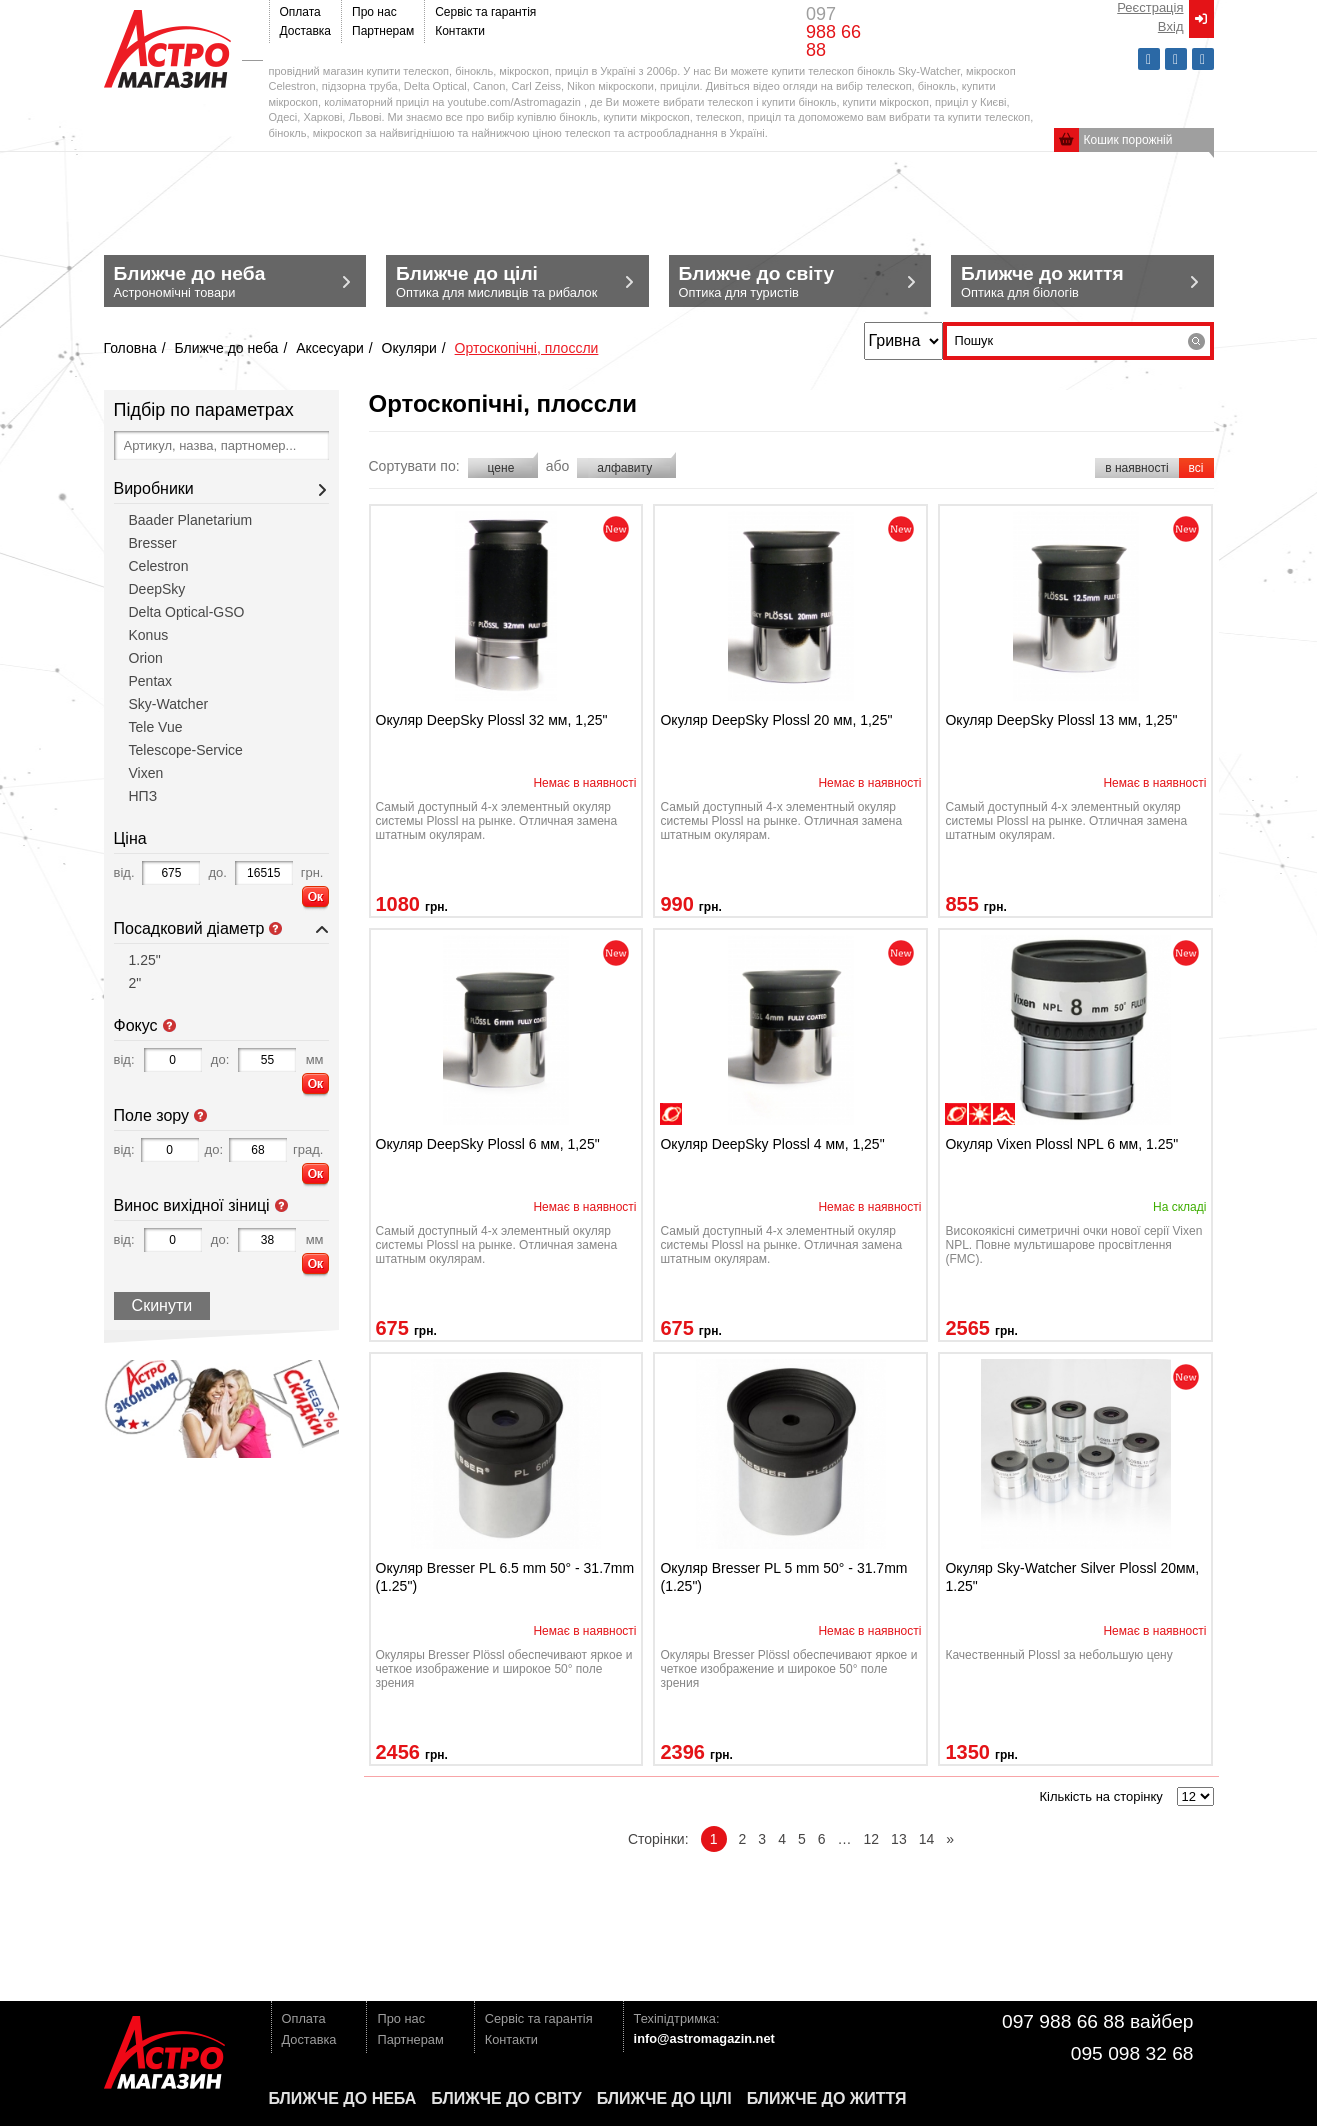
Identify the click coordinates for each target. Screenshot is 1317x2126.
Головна (130, 348)
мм (315, 1059)
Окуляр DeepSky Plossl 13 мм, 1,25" (1061, 720)
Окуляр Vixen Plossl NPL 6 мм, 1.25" (1061, 1144)
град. (308, 1149)
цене (503, 468)
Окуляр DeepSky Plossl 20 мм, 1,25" (776, 720)
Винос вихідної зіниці (282, 1206)
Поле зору (201, 1116)
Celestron (159, 566)
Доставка (306, 31)
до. (217, 872)
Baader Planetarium (191, 520)
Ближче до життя (827, 2098)
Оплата (300, 12)
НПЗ (143, 796)
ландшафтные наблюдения (1004, 1114)
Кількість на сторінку (1100, 1796)
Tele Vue (156, 727)
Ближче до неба (226, 348)
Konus (149, 635)
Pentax (151, 681)
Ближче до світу (506, 2098)
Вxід (1171, 26)
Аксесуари (330, 348)
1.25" (145, 960)
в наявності (1136, 468)
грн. (312, 872)
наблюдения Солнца (980, 1114)
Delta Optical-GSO (187, 612)
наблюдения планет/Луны (671, 1114)
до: (220, 1059)
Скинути (162, 1305)
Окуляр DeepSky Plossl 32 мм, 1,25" (492, 720)
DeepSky (157, 589)
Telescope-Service (186, 750)
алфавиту (626, 468)
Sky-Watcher (169, 704)
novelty (616, 529)
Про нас (374, 12)
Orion (146, 658)
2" (135, 983)
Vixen (146, 773)
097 (833, 32)
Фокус (170, 1026)
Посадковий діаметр (276, 929)
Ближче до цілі (664, 2098)
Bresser (153, 543)
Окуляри (409, 348)
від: (124, 1059)
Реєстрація (1150, 7)
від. (124, 872)
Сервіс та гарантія (485, 12)
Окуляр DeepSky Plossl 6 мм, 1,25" (488, 1144)
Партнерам (383, 31)
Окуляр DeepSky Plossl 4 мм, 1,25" (772, 1144)
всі (1196, 468)
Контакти (460, 31)
